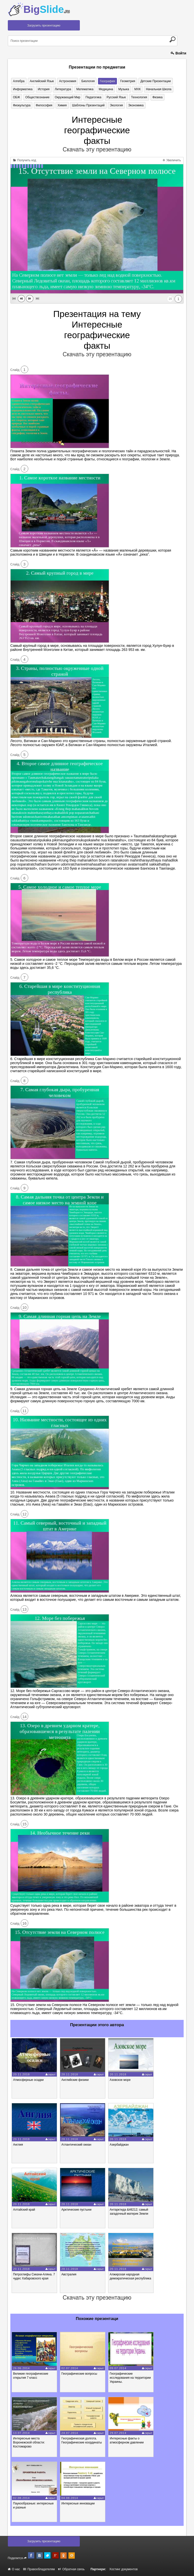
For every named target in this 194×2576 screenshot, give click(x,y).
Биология (87, 81)
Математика (84, 89)
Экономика (134, 105)
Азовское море (120, 2080)
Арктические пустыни (76, 2209)
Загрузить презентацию (43, 25)
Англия (18, 2145)
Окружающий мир (67, 97)
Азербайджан (119, 2145)
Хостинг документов (123, 2569)
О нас (14, 2569)
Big (46, 9)
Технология (138, 97)
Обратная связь (71, 2569)
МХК (136, 89)
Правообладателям (39, 2569)
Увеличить (172, 160)
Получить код (24, 160)
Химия (61, 105)
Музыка (122, 89)
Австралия (68, 2274)
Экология (115, 105)
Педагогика (93, 97)
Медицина (105, 89)
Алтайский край (24, 2209)
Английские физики (75, 2080)
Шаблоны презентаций (87, 105)
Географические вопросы (79, 2373)
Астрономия (67, 81)
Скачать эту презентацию (97, 149)
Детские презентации (154, 81)
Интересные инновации (78, 2503)
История (43, 89)
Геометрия (126, 81)
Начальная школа (157, 89)
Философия (43, 105)
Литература (62, 89)
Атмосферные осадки (28, 2080)
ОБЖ (16, 97)
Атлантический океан (76, 2145)
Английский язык (42, 81)
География (106, 81)
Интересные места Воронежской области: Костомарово (29, 2442)
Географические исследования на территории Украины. (130, 2377)
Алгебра (19, 81)
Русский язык (115, 97)
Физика (156, 97)
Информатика (23, 89)
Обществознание (37, 97)
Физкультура (22, 105)
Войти (178, 53)
